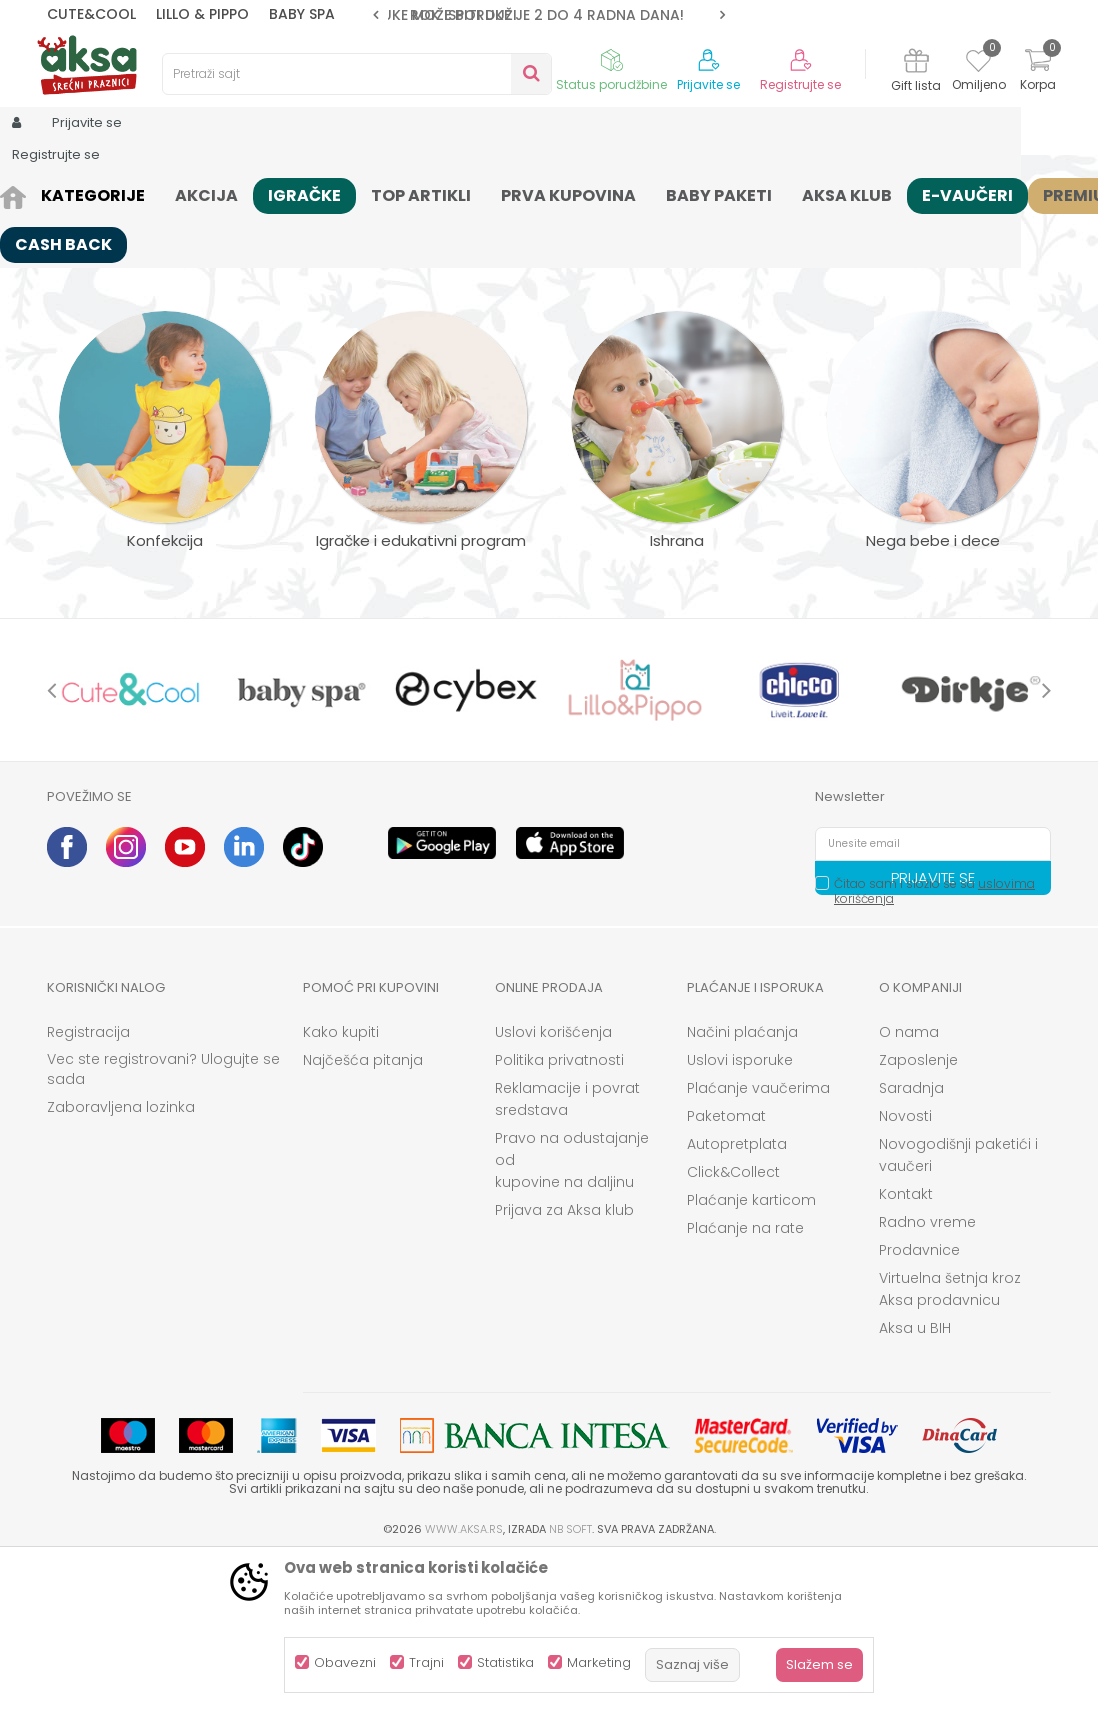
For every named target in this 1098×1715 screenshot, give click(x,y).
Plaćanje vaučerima (758, 1243)
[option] (548, 15)
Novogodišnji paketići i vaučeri (958, 1310)
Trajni (426, 1662)
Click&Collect (733, 1327)
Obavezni (345, 1662)
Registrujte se (800, 85)
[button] (357, 74)
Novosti (905, 1271)
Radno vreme (927, 1377)
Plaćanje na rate (745, 1383)
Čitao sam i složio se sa (934, 1046)
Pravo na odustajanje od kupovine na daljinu (572, 1315)
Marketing (599, 1662)
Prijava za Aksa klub (564, 1365)
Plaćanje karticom (751, 1355)
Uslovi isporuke (740, 1215)
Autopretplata (737, 1299)
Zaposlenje (918, 1215)
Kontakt (906, 1349)
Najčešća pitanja (363, 1215)
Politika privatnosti (559, 1215)
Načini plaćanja (742, 1187)
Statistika (505, 1662)
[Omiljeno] (978, 64)
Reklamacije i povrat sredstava (567, 1254)
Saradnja (911, 1243)
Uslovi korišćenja (553, 1187)
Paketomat (726, 1271)
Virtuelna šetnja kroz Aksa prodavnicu (950, 1444)
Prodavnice (919, 1405)
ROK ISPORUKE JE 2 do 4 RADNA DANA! (547, 15)
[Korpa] (1038, 72)
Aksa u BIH (915, 1483)
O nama (909, 1187)
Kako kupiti (341, 1187)
